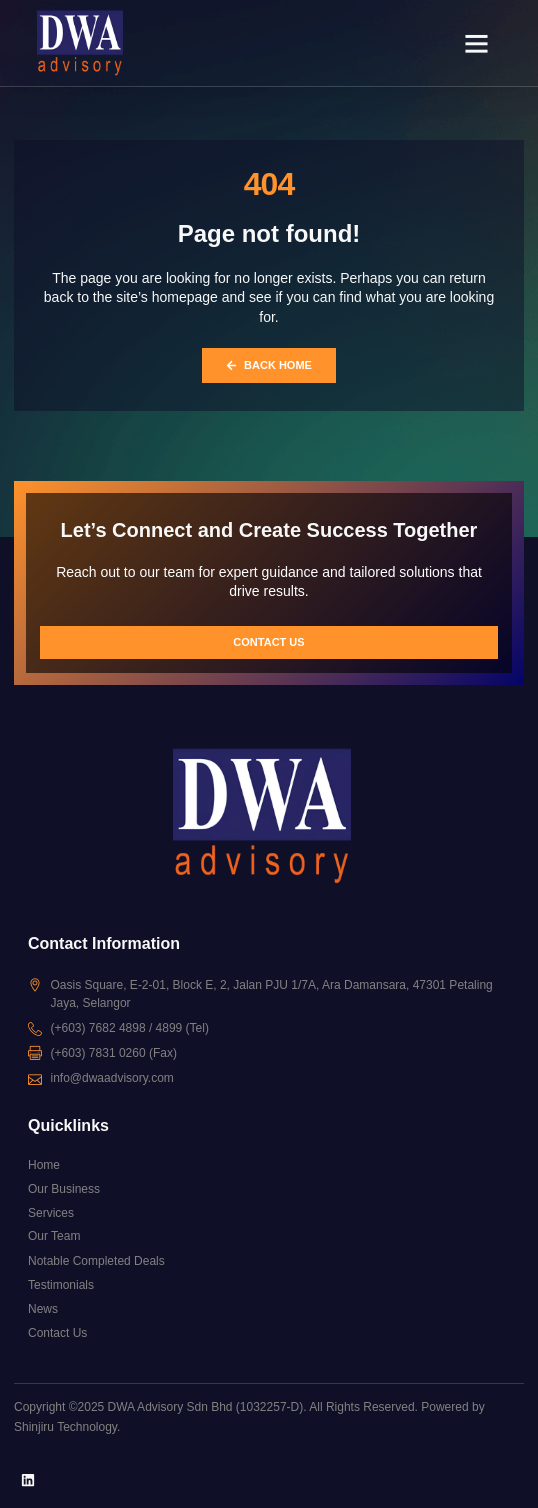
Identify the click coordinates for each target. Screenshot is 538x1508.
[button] (476, 43)
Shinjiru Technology (65, 1427)
